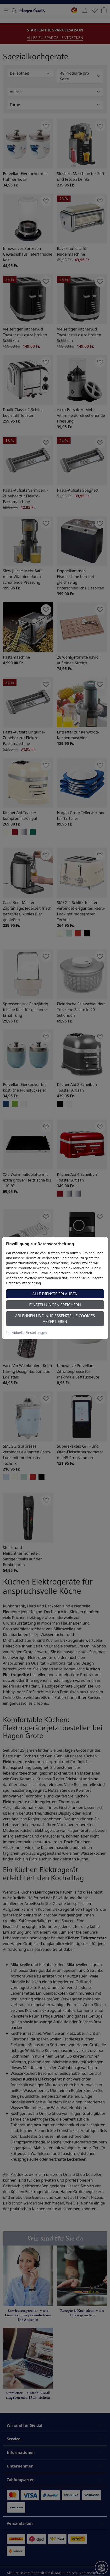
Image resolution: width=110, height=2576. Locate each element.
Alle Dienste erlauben (55, 1293)
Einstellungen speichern (55, 1304)
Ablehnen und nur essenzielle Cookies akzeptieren (55, 1318)
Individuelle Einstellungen (26, 1332)
